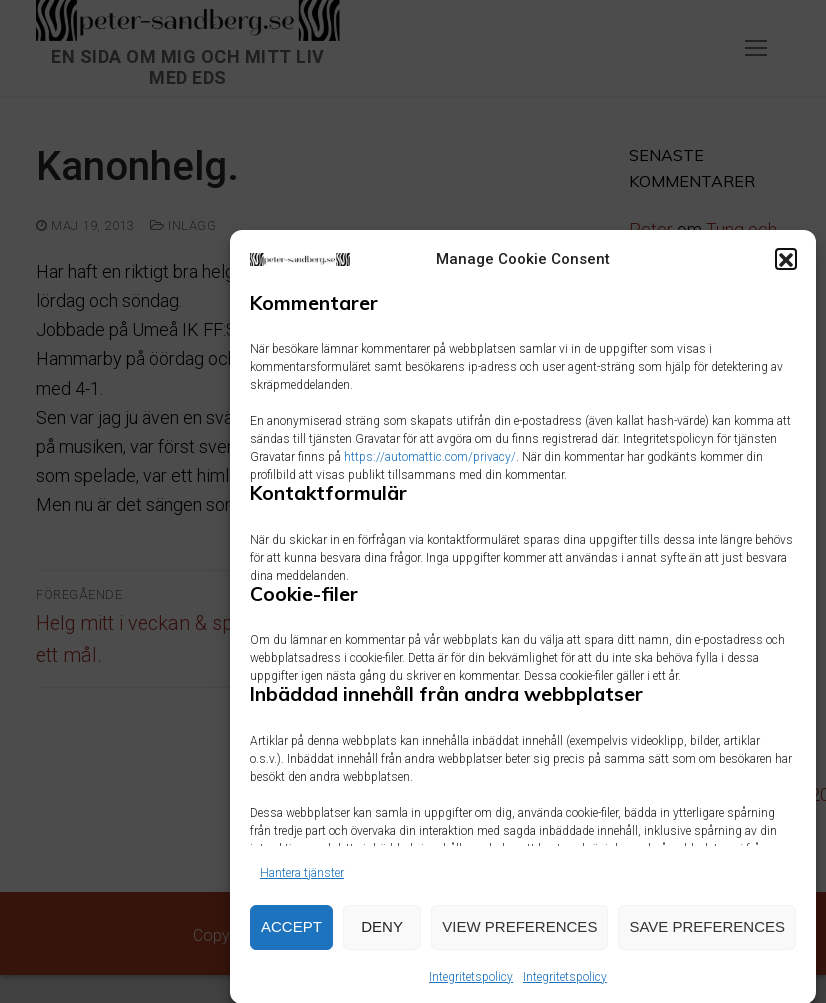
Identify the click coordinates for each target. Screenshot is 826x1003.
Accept (291, 936)
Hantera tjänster (302, 882)
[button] (786, 269)
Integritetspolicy (471, 986)
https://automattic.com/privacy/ (430, 467)
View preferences (519, 936)
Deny (382, 936)
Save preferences (707, 936)
